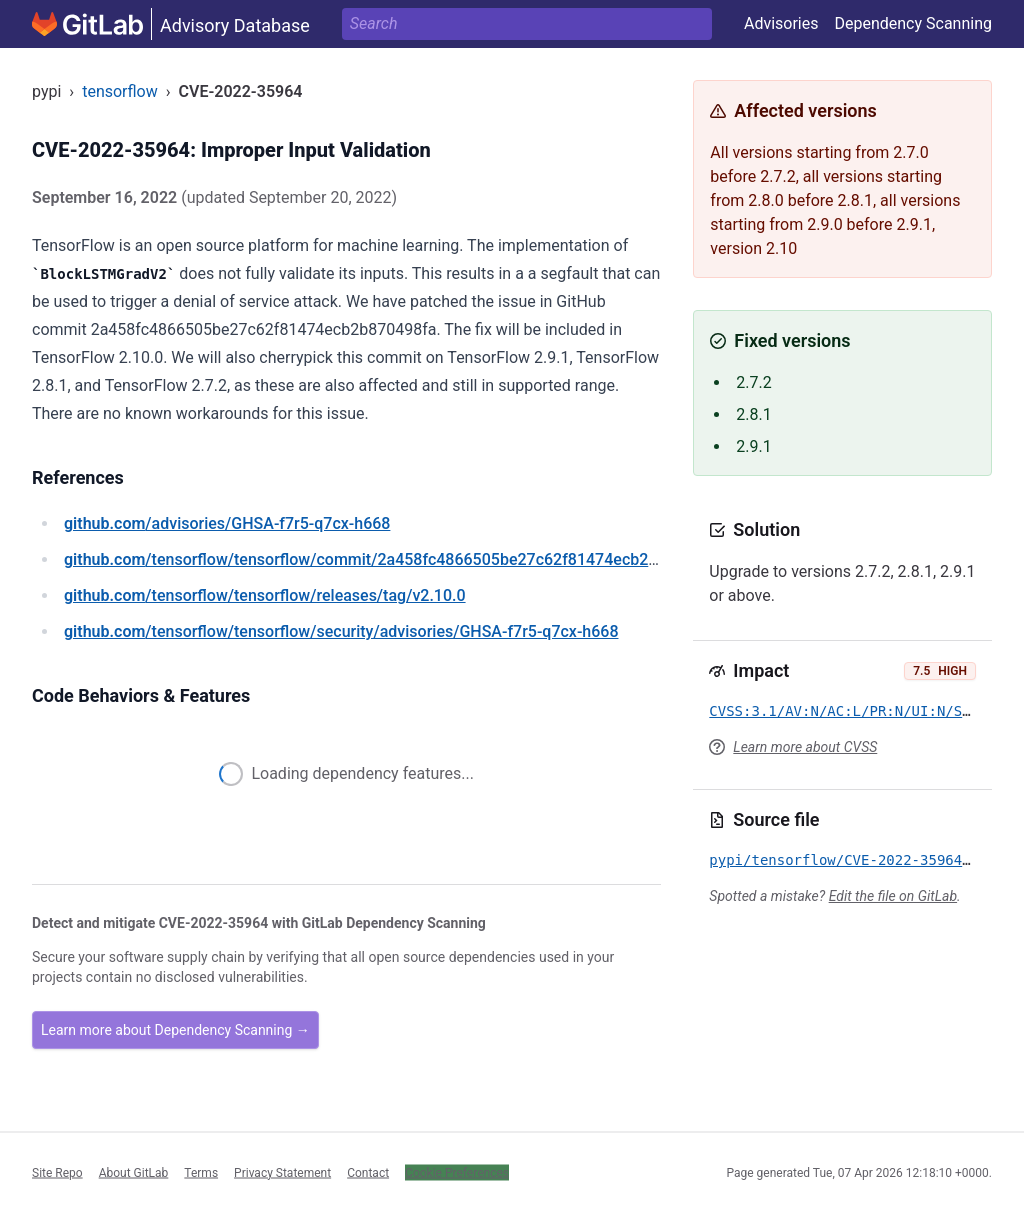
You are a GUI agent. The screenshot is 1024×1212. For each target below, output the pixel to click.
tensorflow (120, 91)
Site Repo (57, 1172)
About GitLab (134, 1172)
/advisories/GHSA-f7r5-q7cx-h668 (227, 523)
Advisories (781, 23)
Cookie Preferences (457, 1172)
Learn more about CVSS (805, 747)
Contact (368, 1172)
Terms (201, 1172)
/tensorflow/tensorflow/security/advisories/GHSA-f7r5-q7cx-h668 (341, 631)
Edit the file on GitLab (893, 896)
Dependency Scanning (913, 23)
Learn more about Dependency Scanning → (175, 1030)
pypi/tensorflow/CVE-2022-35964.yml (852, 860)
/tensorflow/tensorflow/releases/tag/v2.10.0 (265, 595)
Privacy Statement (282, 1172)
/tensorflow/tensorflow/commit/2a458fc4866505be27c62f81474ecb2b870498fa (395, 559)
